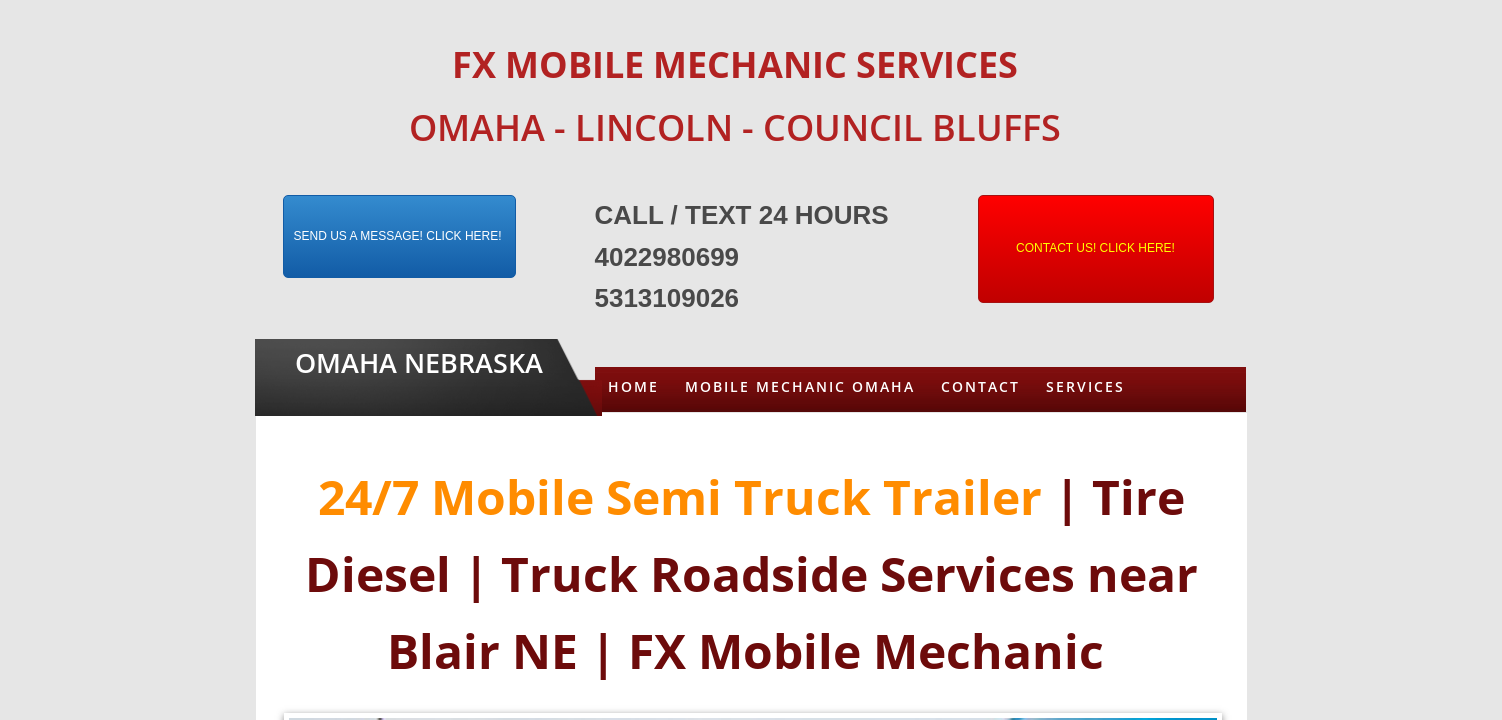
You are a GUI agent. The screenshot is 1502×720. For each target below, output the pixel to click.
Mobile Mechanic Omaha (800, 386)
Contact (980, 386)
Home (633, 386)
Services (1085, 386)
